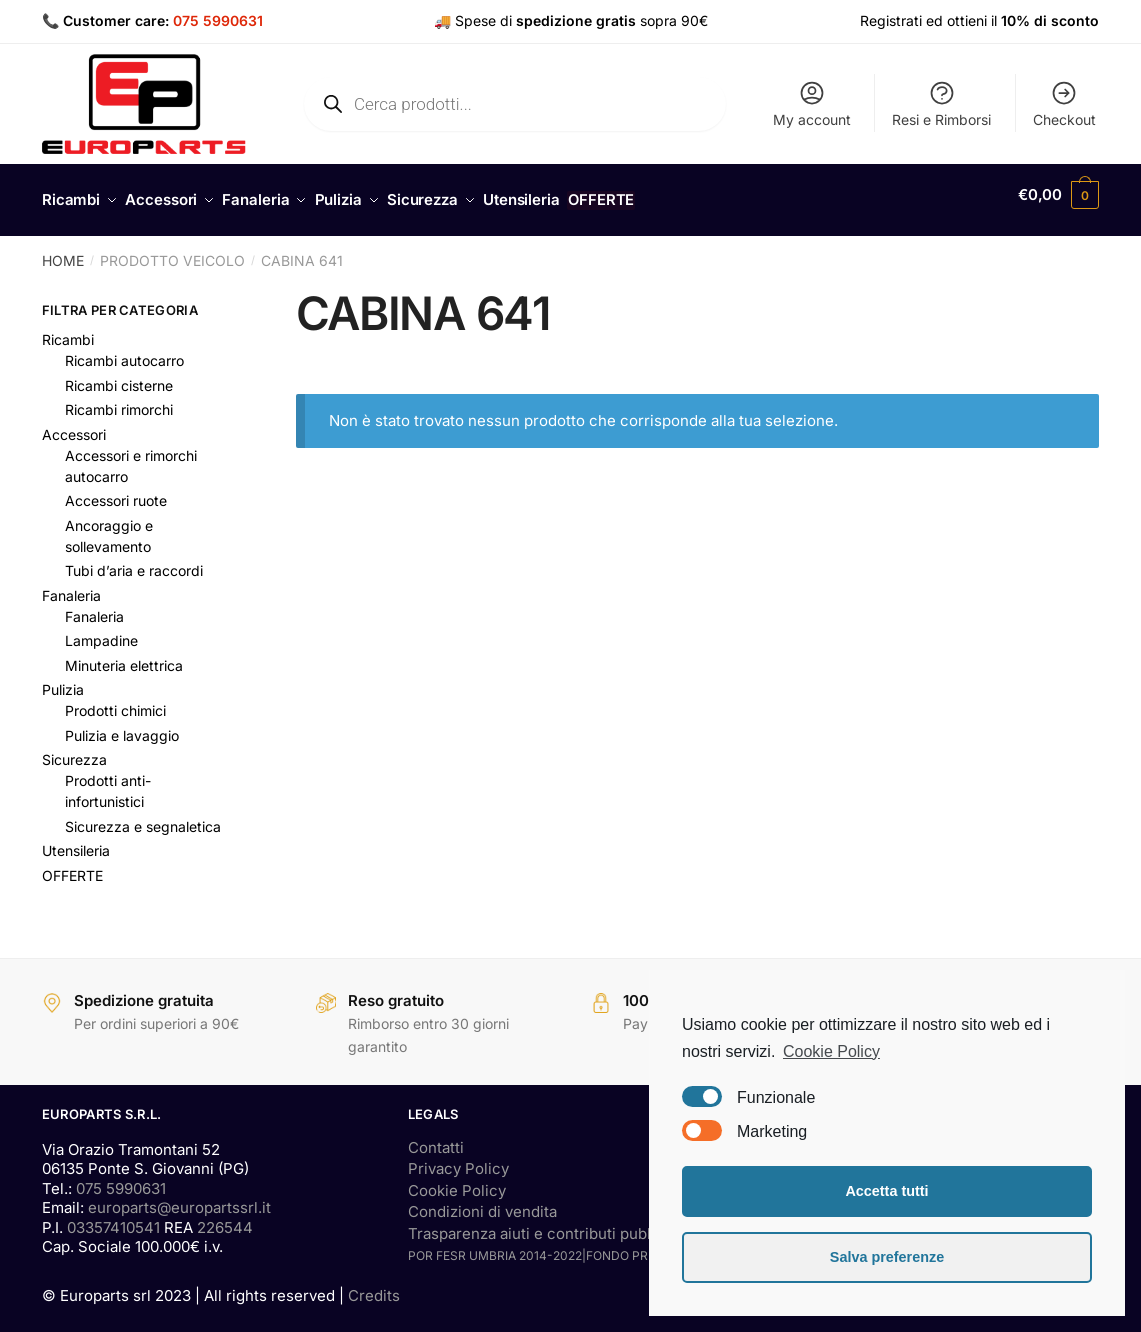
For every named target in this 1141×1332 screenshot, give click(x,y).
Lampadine (101, 629)
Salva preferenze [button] (887, 1257)
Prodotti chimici (115, 699)
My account (812, 103)
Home (63, 249)
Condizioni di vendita (482, 1200)
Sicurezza (74, 748)
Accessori (74, 423)
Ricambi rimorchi (119, 398)
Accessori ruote (116, 489)
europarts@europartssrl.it (179, 1196)
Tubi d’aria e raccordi (134, 559)
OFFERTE (72, 864)
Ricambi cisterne (119, 374)
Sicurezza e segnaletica (143, 815)
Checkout (1064, 103)
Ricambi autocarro (124, 349)
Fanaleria (71, 584)
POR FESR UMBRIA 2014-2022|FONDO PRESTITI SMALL (568, 1244)
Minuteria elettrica (124, 654)
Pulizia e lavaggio (122, 724)
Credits (374, 1284)
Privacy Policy (458, 1157)
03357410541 (113, 1216)
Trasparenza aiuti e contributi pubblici (542, 1222)
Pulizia (63, 678)
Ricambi (68, 328)
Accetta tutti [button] (886, 1191)
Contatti (436, 1136)
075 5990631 (218, 20)
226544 (225, 1216)
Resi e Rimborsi (941, 103)
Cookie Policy (457, 1179)
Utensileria (76, 839)
